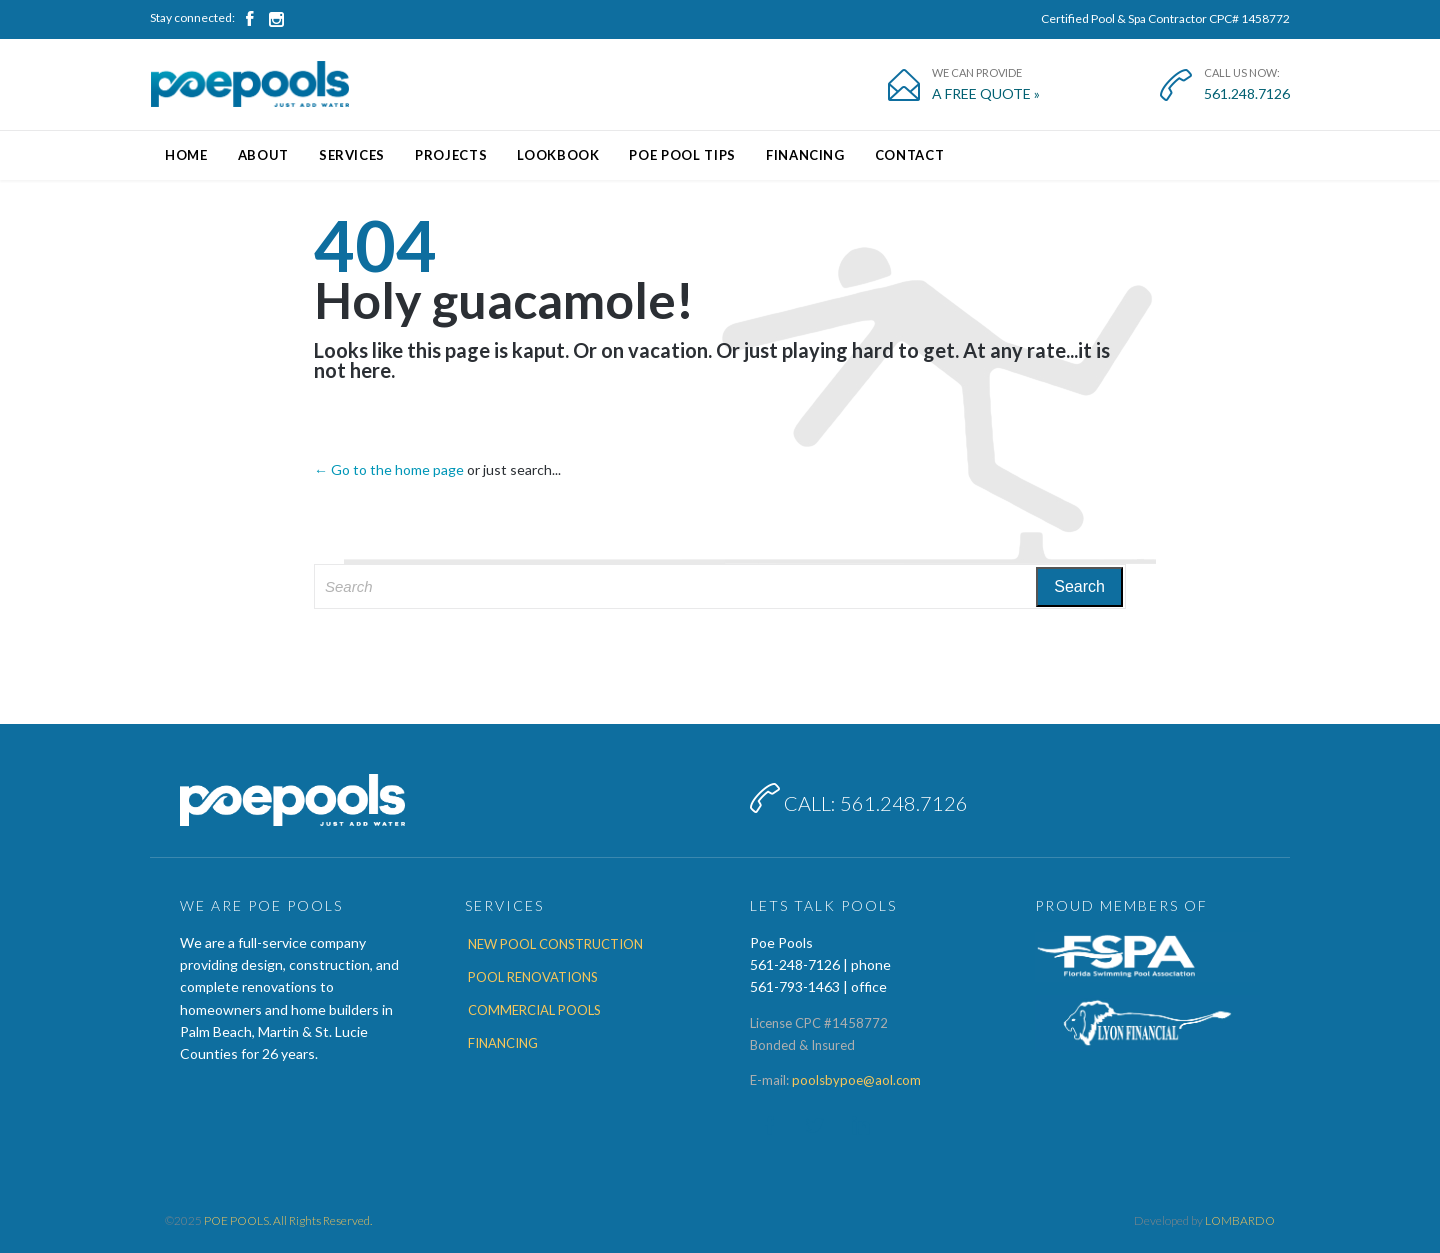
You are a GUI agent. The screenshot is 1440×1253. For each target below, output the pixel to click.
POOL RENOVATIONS (533, 977)
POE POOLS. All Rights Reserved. (288, 1220)
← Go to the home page (389, 469)
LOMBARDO (1240, 1220)
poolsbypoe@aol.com (856, 1080)
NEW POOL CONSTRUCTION (555, 944)
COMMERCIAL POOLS (534, 1010)
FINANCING (503, 1043)
